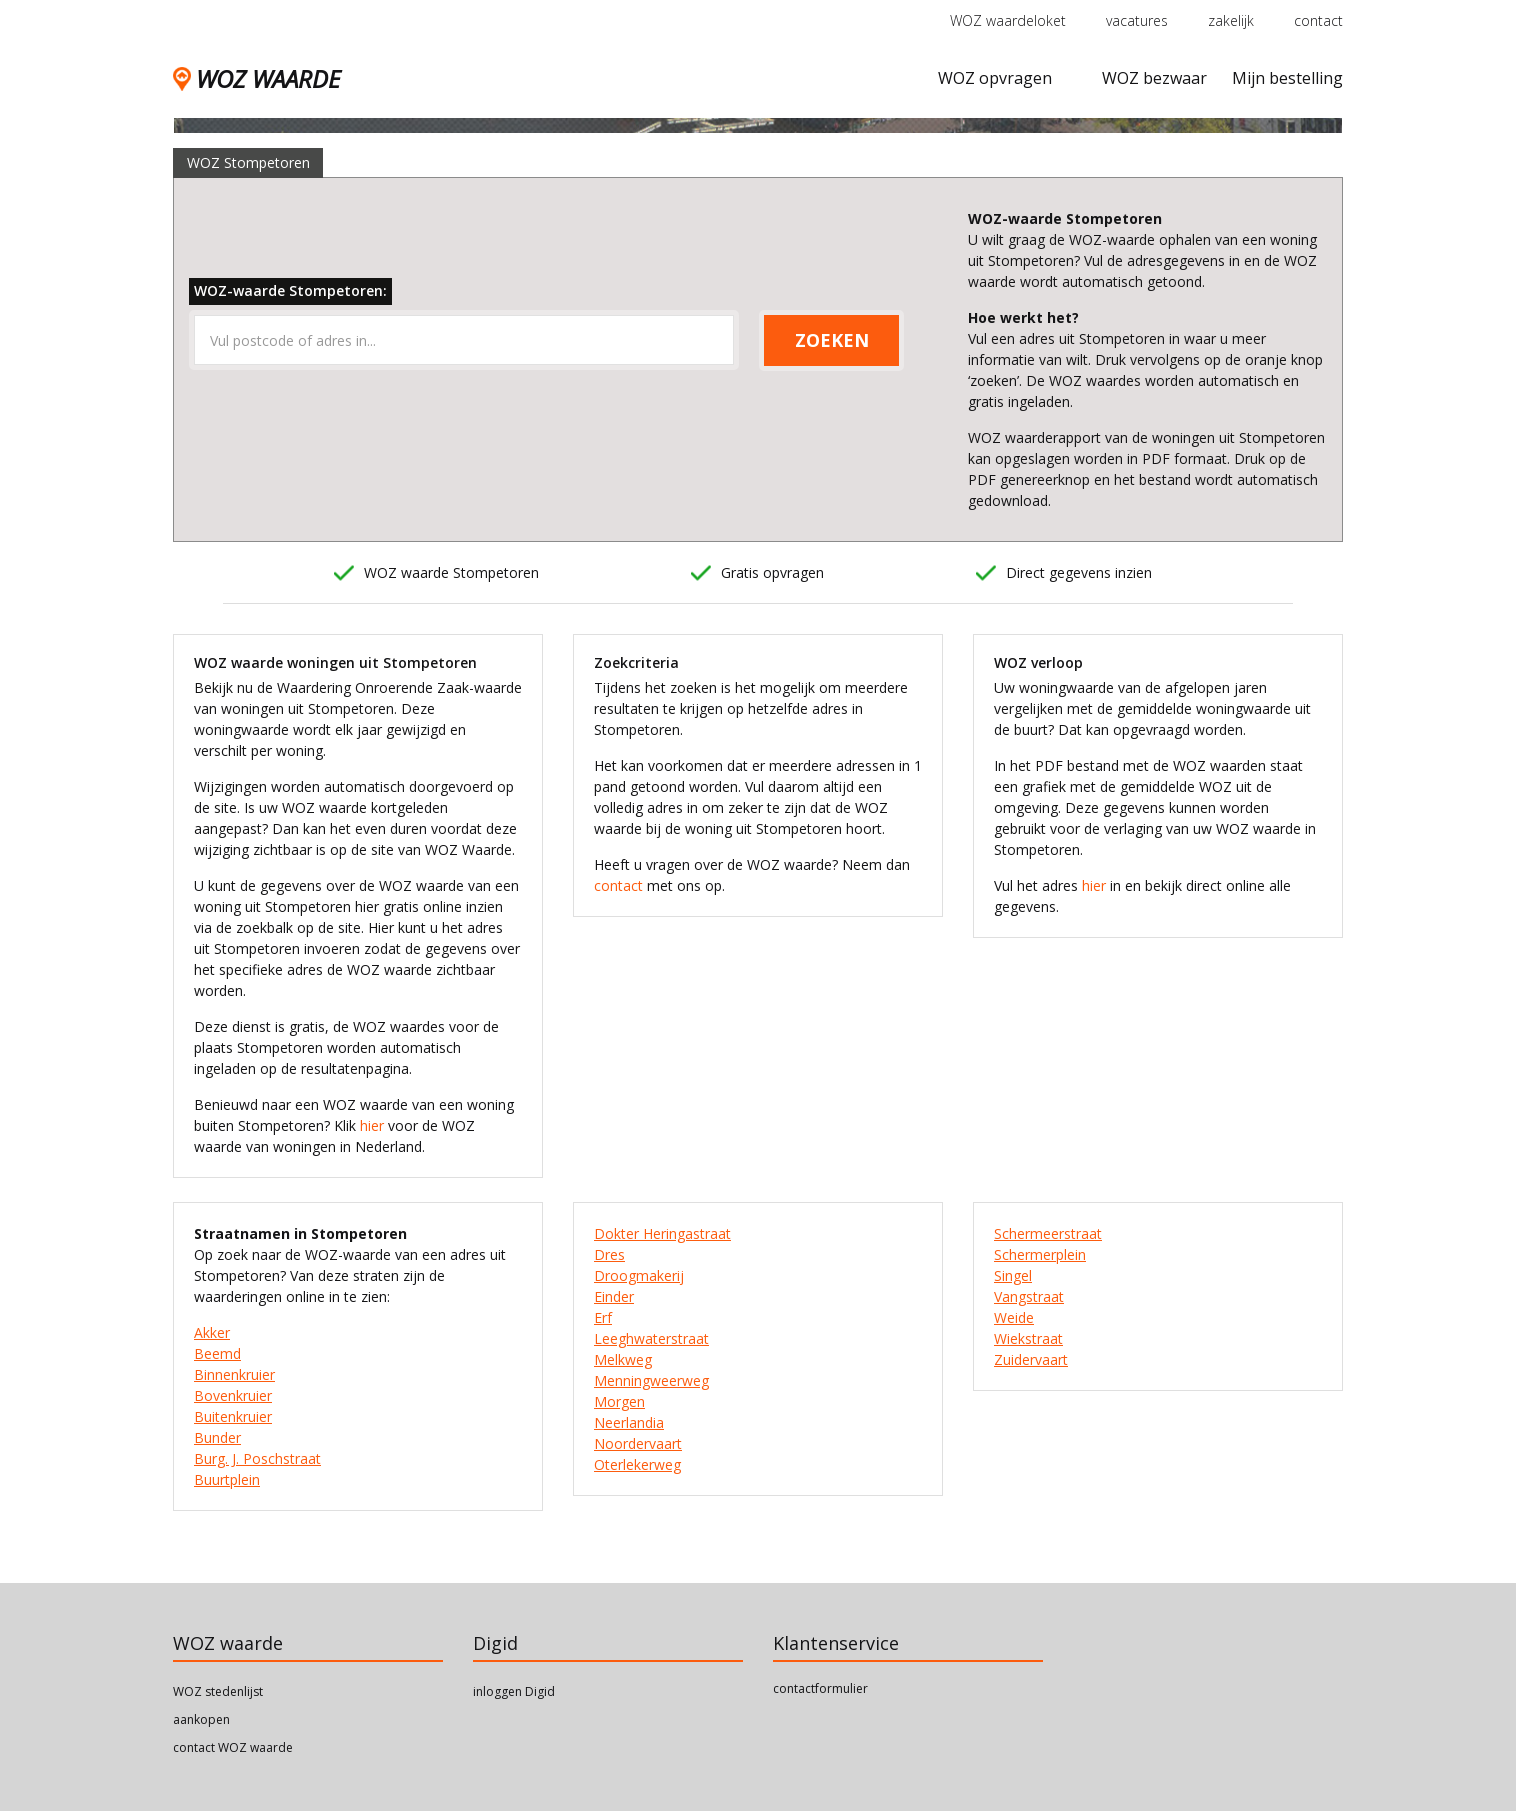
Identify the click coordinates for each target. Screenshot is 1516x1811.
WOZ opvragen (995, 78)
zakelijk (1231, 20)
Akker (212, 1332)
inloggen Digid (514, 1691)
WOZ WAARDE (256, 78)
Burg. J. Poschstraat (257, 1458)
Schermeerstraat (1048, 1233)
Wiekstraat (1028, 1338)
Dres (609, 1254)
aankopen (201, 1719)
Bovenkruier (233, 1395)
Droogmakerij (639, 1275)
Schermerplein (1040, 1254)
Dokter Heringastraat (662, 1233)
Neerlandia (629, 1422)
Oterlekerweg (637, 1464)
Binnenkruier (234, 1374)
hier (372, 1125)
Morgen (619, 1401)
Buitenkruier (233, 1416)
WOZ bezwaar (1154, 78)
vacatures (1137, 20)
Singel (1013, 1275)
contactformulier (820, 1688)
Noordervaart (638, 1443)
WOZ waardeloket (1008, 20)
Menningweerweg (651, 1380)
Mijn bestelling (1287, 78)
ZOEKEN (832, 340)
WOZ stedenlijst (218, 1691)
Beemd (217, 1353)
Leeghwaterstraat (651, 1338)
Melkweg (623, 1359)
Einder (614, 1296)
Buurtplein (227, 1479)
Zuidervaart (1031, 1359)
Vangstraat (1029, 1296)
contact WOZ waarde (233, 1747)
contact (1318, 20)
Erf (603, 1317)
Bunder (217, 1437)
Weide (1014, 1317)
